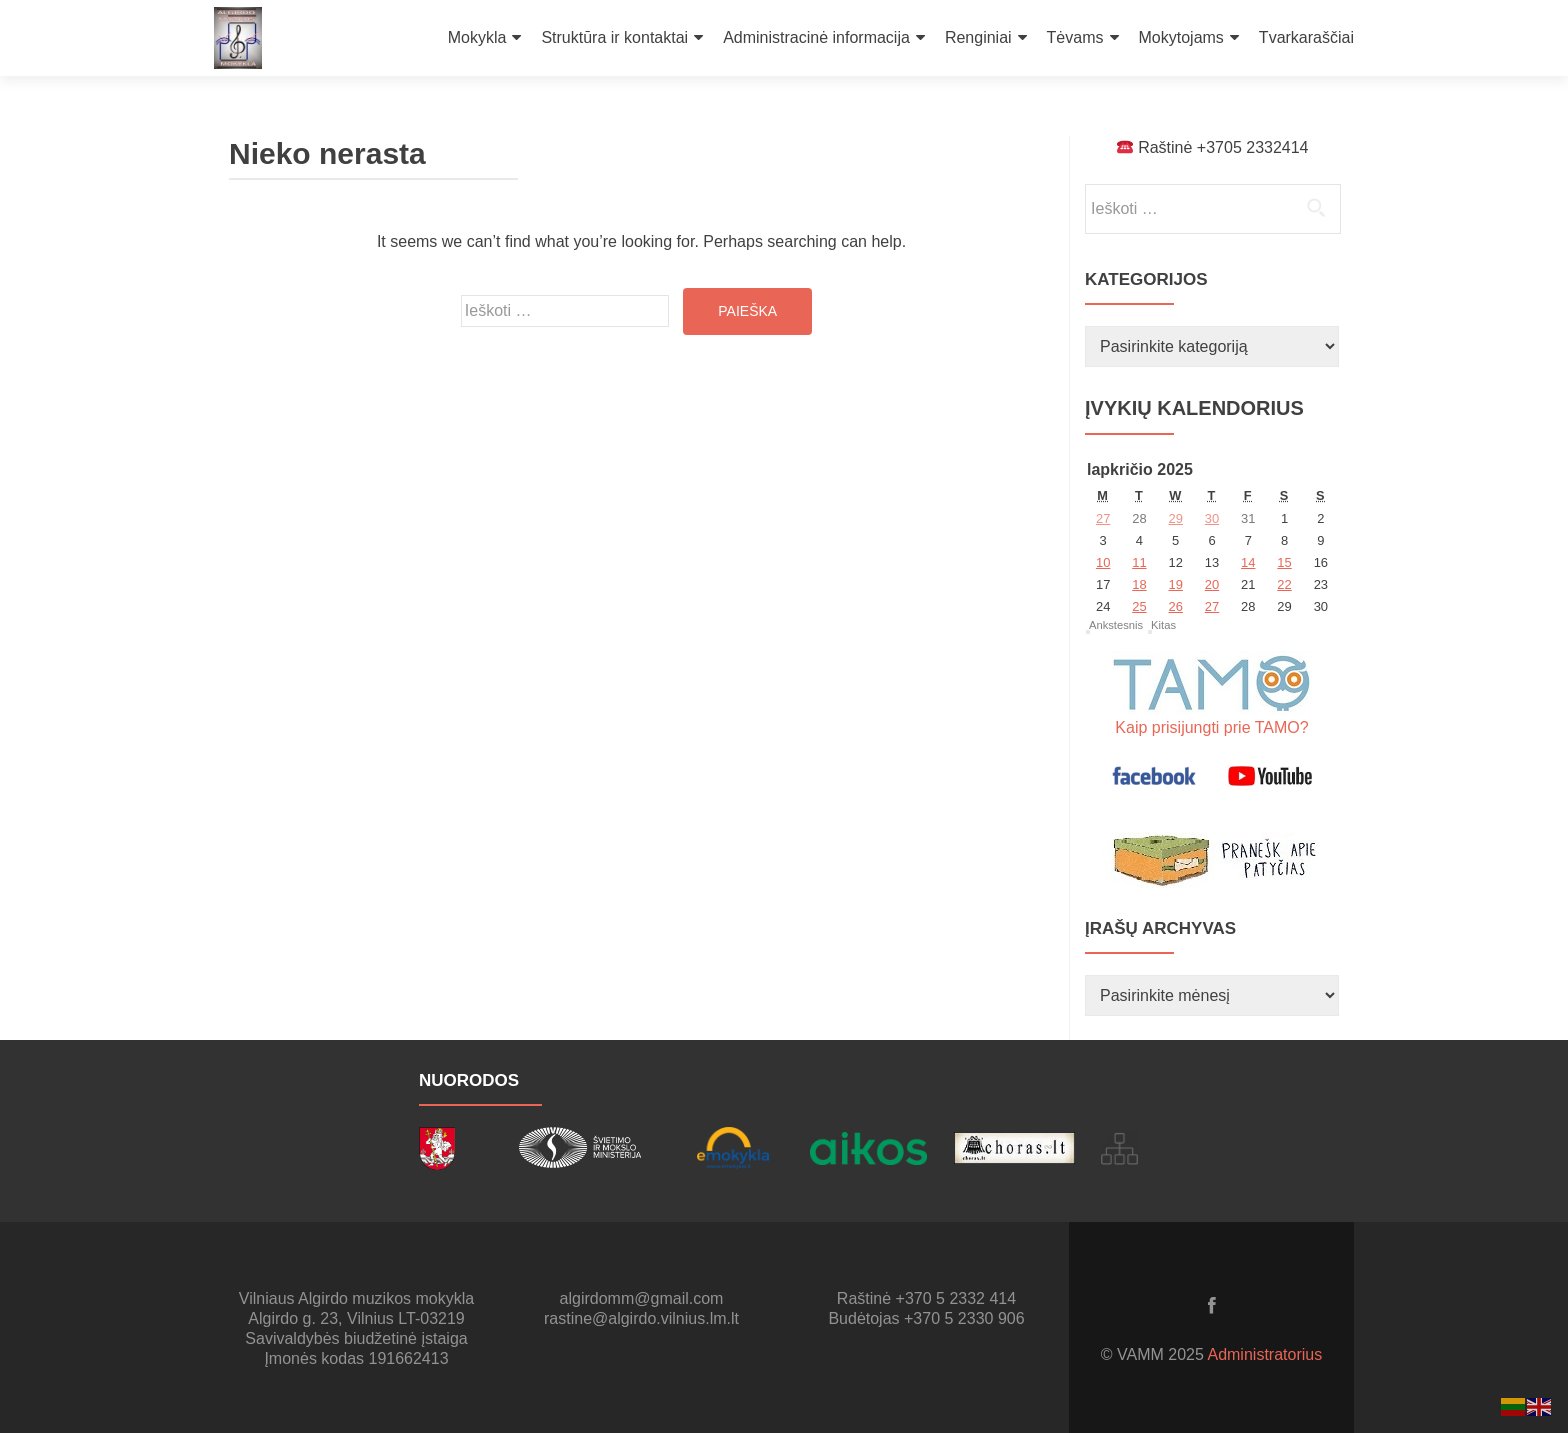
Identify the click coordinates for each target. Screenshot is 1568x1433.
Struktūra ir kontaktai (614, 37)
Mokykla (477, 37)
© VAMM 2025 (1154, 1354)
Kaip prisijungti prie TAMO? (1211, 727)
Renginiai (978, 37)
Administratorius (1264, 1354)
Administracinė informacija (816, 37)
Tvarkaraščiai (1306, 37)
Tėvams (1075, 37)
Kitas (1163, 625)
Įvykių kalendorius (1194, 408)
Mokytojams (1181, 37)
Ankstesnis (1116, 625)
